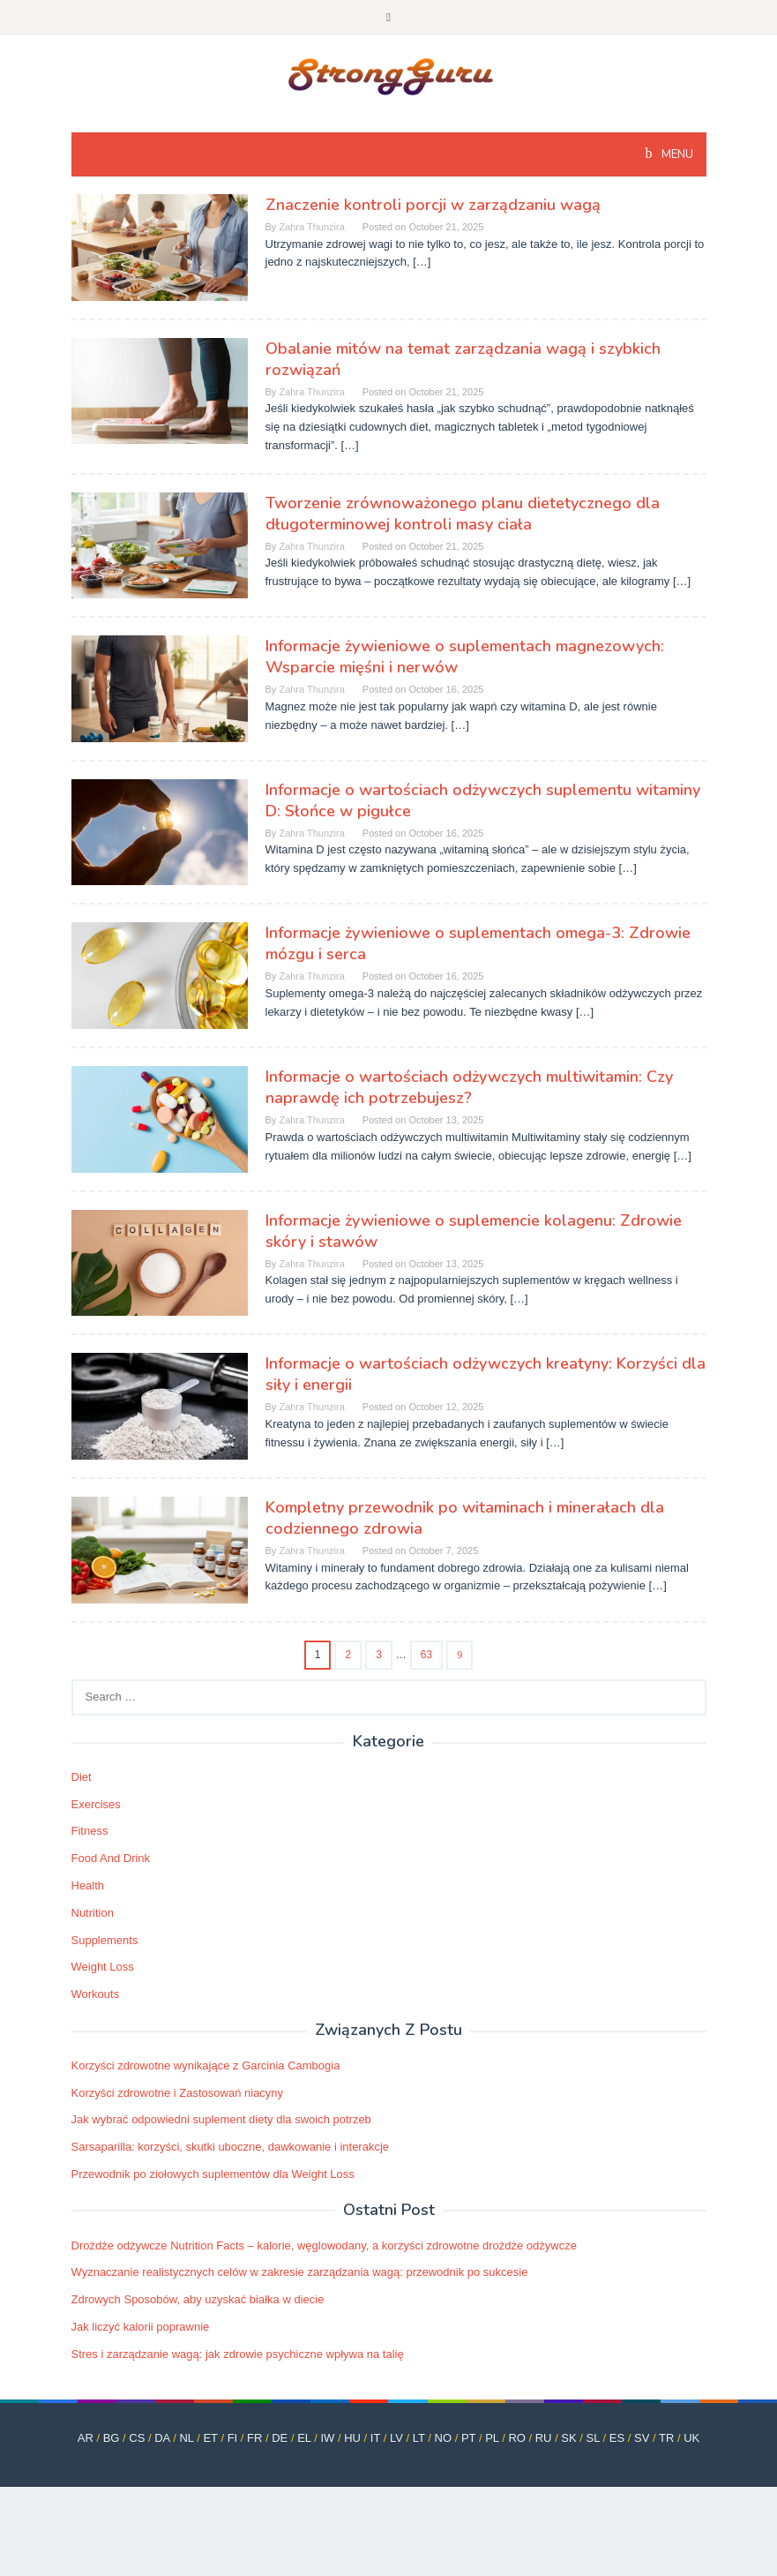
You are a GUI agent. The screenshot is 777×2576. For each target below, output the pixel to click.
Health (88, 1885)
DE (280, 2438)
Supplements (104, 1940)
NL (186, 2438)
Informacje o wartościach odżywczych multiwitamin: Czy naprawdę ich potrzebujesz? (469, 1087)
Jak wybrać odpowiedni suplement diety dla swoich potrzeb (221, 2119)
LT (419, 2438)
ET (210, 2438)
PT (468, 2438)
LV (396, 2438)
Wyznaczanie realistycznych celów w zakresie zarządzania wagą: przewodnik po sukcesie (299, 2272)
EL (303, 2438)
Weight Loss (102, 1966)
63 (426, 1654)
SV (641, 2438)
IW (327, 2438)
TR (666, 2438)
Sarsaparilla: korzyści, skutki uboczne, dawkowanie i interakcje (230, 2146)
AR (85, 2438)
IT (375, 2438)
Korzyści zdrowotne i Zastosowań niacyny (177, 2092)
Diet (81, 1777)
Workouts (95, 1994)
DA (161, 2438)
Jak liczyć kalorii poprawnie (140, 2326)
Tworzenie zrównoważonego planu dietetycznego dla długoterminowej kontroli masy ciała (462, 513)
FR (254, 2438)
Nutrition (92, 1912)
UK (691, 2438)
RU (543, 2438)
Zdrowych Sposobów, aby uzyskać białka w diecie (198, 2299)
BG (111, 2438)
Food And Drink (111, 1858)
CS (137, 2438)
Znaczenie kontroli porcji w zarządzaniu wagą (433, 204)
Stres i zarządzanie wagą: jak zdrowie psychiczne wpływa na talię (237, 2354)
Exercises (96, 1804)
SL (593, 2438)
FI (233, 2438)
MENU (676, 154)
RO (517, 2438)
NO (443, 2438)
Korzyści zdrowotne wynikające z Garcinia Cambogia (205, 2065)
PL (491, 2438)
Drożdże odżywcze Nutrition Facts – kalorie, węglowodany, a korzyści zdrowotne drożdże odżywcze (324, 2245)
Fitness (89, 1830)
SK (568, 2438)
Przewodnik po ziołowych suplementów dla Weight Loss (213, 2174)
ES (616, 2438)
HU (352, 2438)
